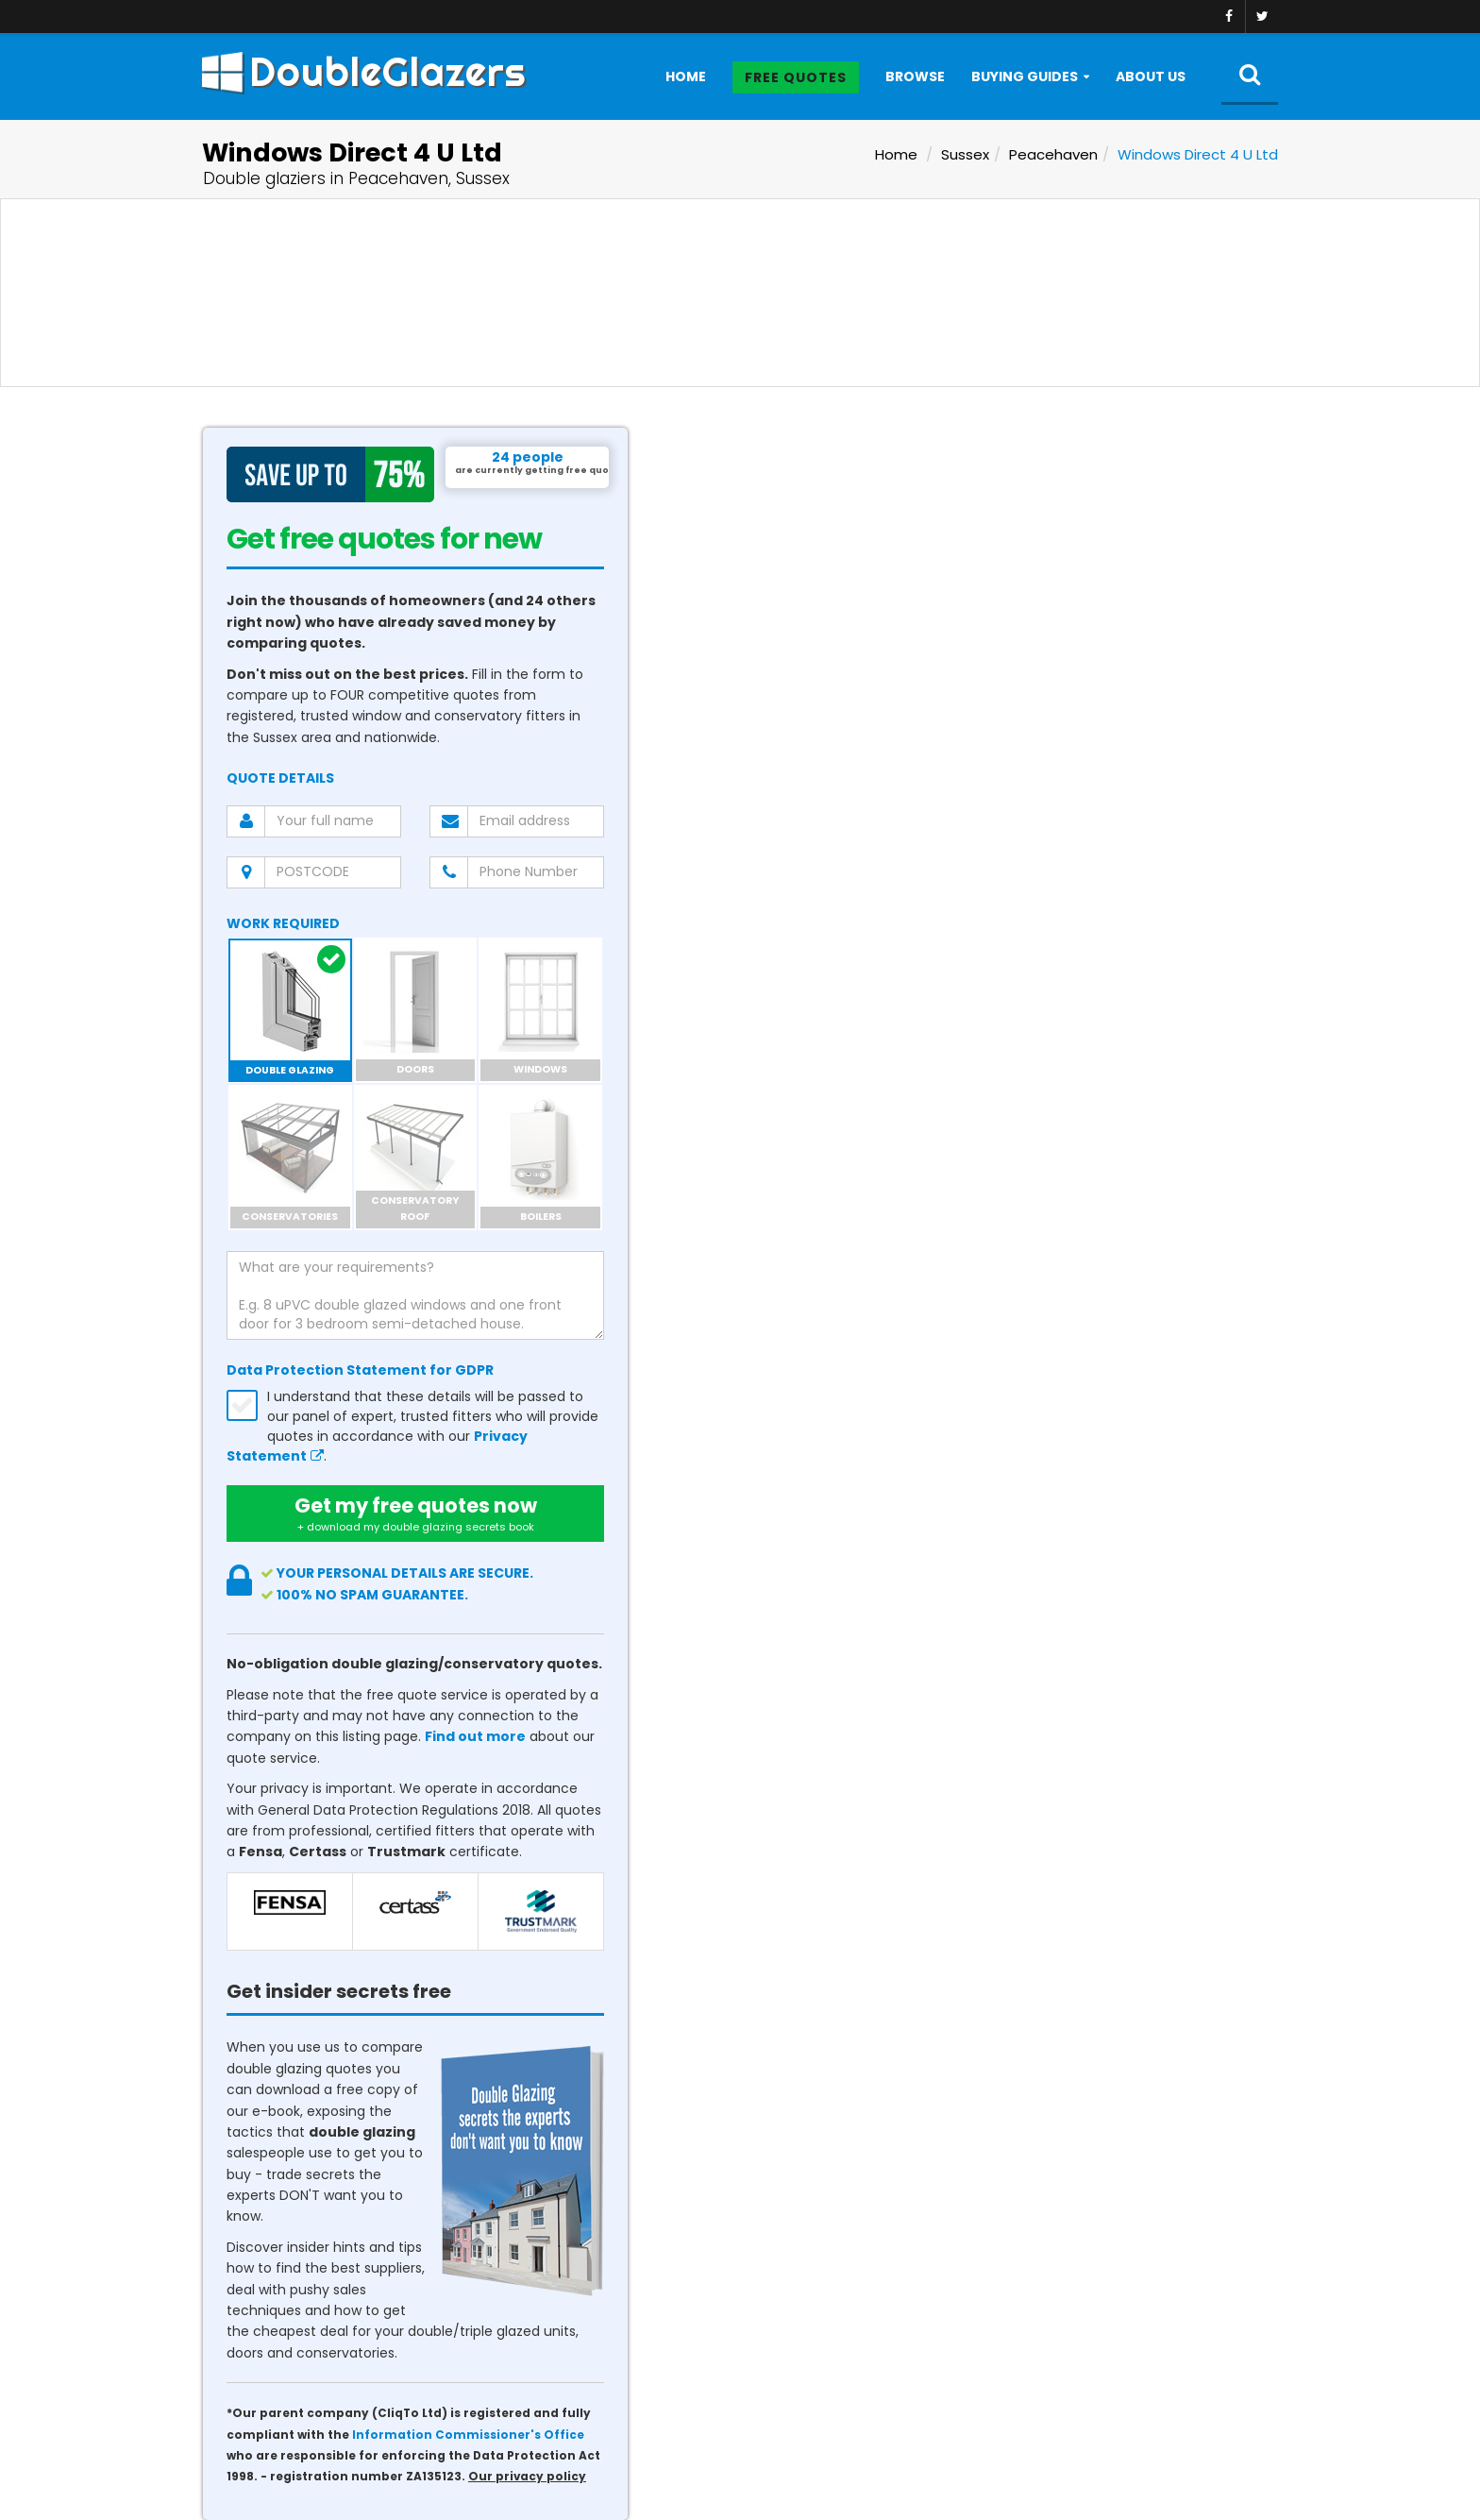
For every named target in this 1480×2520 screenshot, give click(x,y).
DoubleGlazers (364, 71)
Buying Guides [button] (1024, 76)
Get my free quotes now (415, 1513)
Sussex (965, 154)
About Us (1151, 76)
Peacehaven (1053, 154)
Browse (915, 76)
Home (685, 76)
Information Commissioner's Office (468, 2435)
